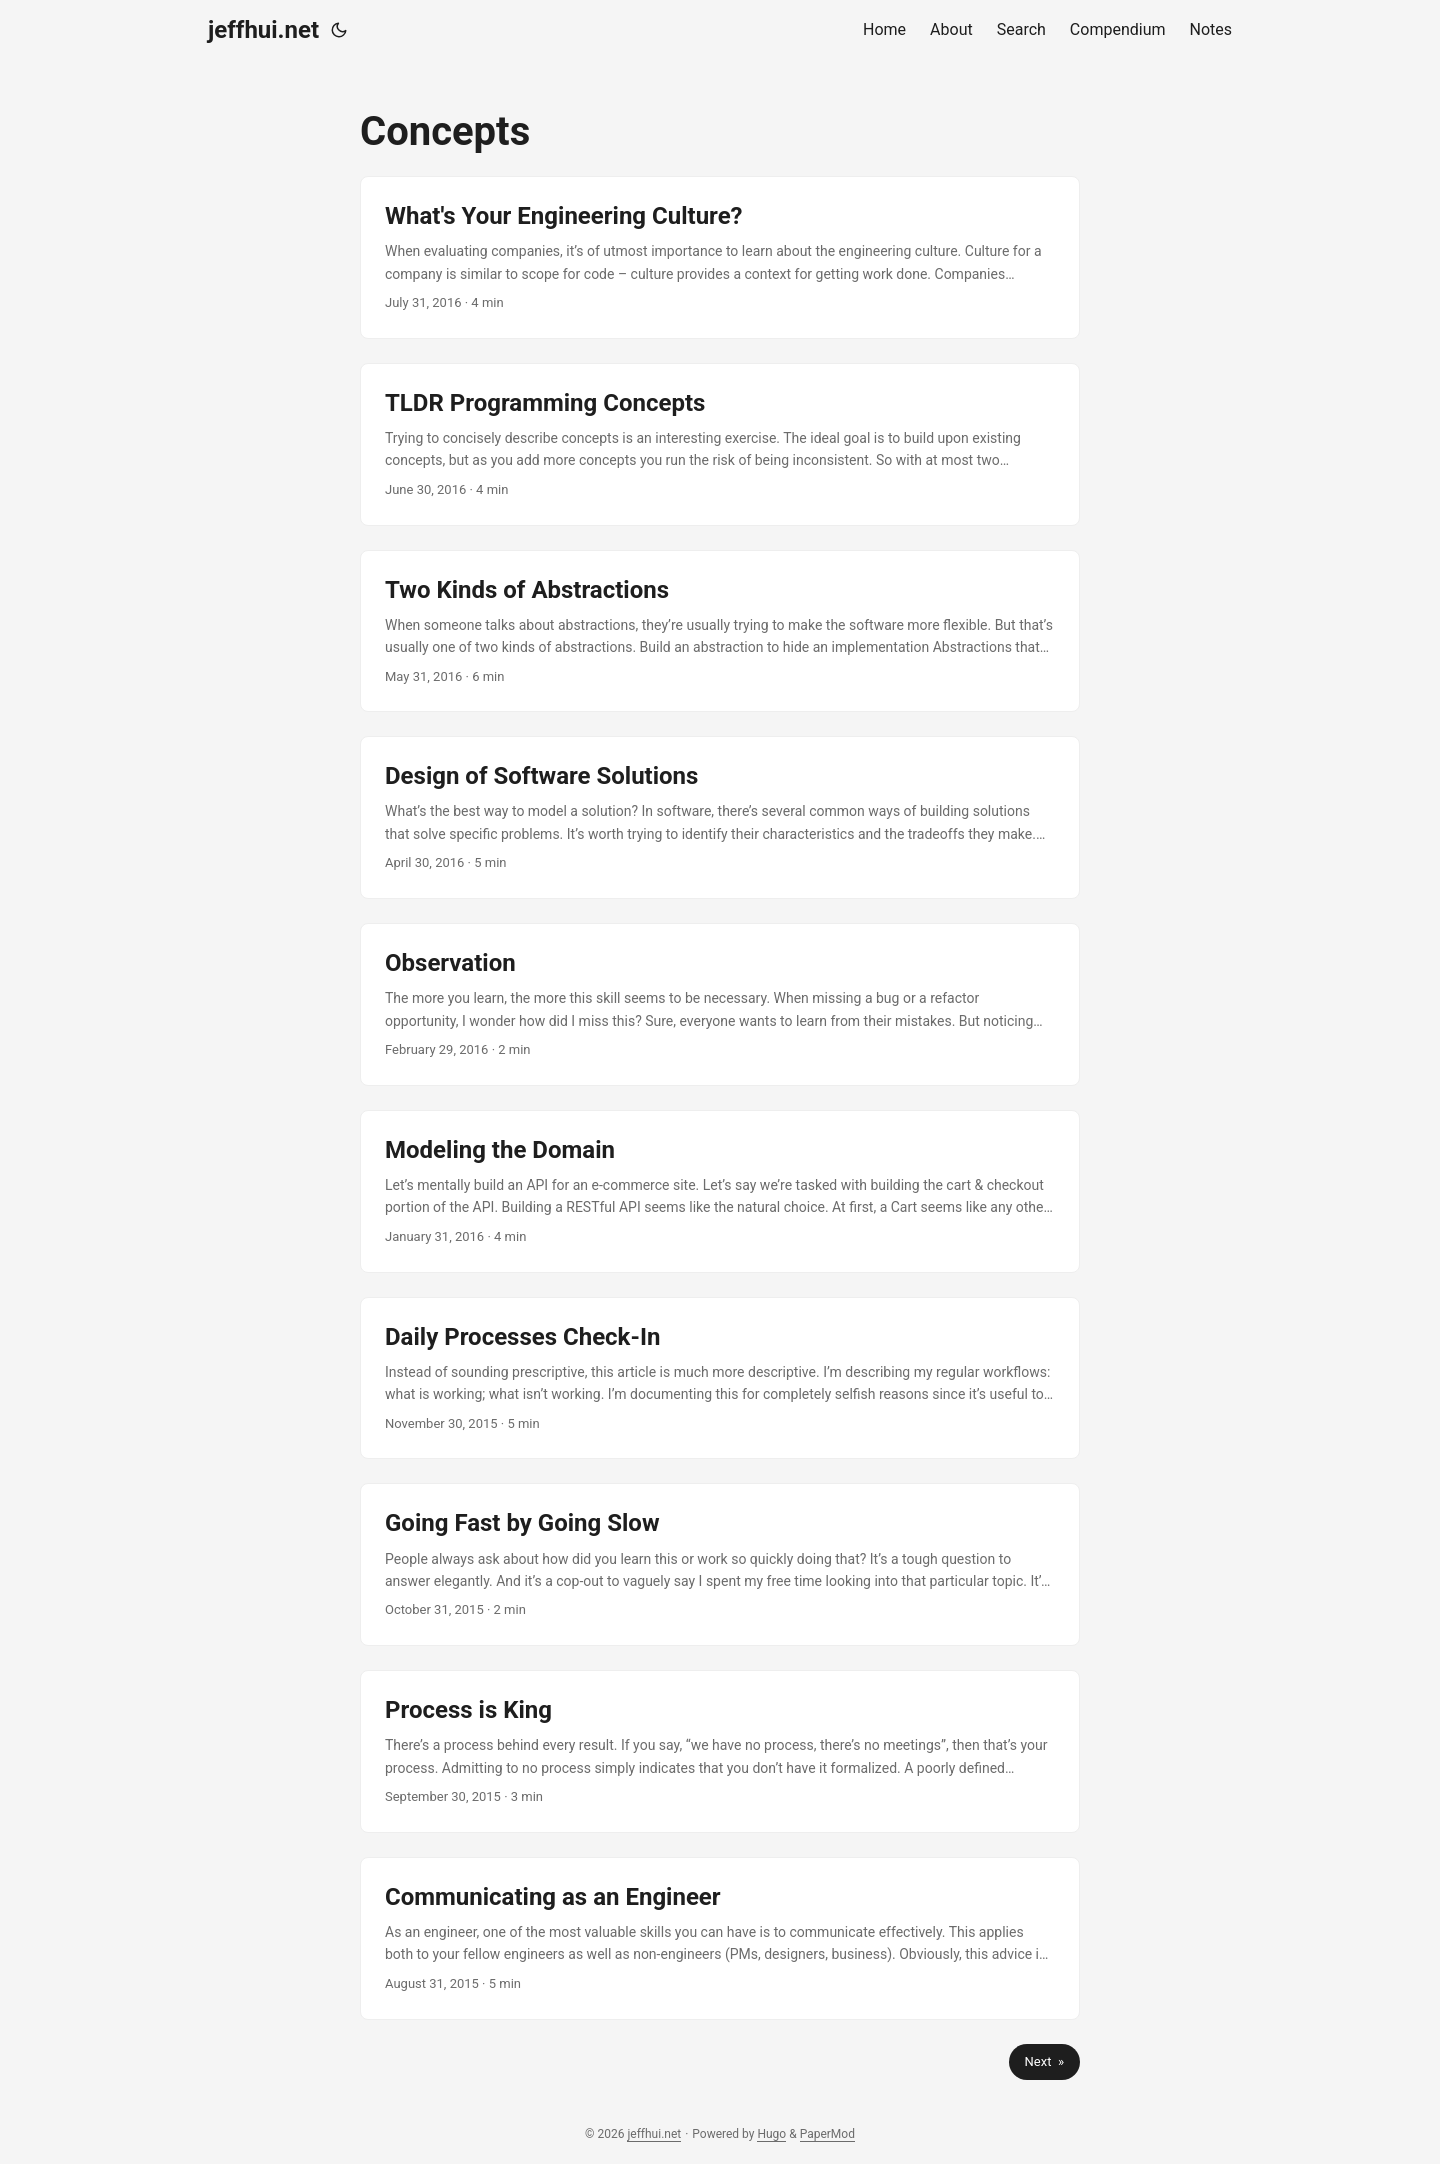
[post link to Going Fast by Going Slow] (720, 1564)
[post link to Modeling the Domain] (720, 1191)
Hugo (771, 2134)
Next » (1044, 2061)
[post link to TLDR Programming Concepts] (720, 444)
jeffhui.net (263, 30)
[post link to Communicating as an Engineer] (720, 1938)
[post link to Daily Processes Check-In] (720, 1378)
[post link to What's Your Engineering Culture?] (720, 257)
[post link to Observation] (720, 1004)
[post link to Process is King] (720, 1751)
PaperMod (827, 2134)
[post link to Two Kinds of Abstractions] (720, 631)
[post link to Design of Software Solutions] (720, 817)
